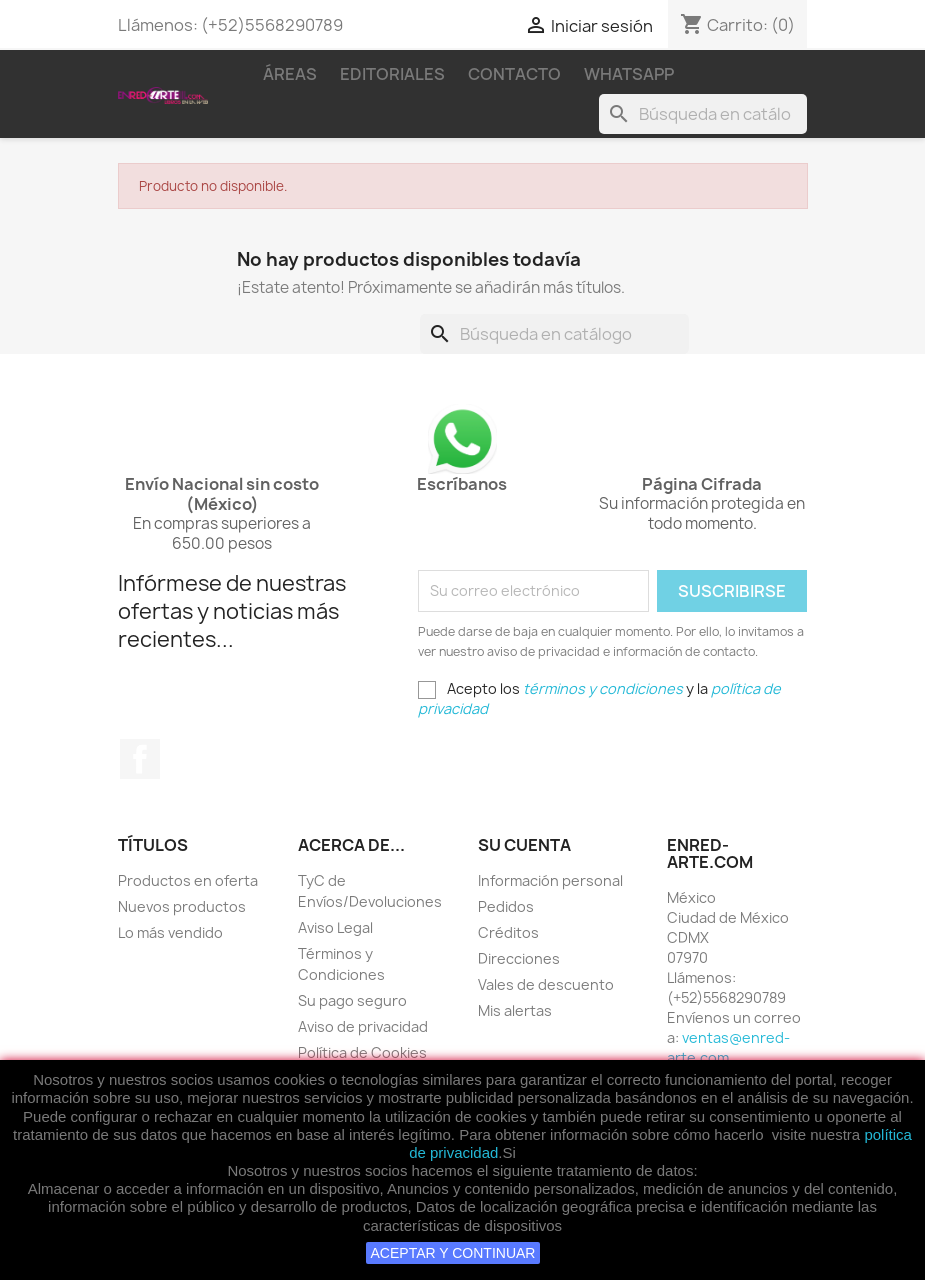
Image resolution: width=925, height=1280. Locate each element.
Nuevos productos (182, 906)
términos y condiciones (603, 688)
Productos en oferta (188, 880)
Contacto (514, 74)
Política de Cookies (362, 1052)
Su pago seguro (352, 1000)
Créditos (508, 932)
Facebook (140, 759)
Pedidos (506, 906)
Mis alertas (515, 1010)
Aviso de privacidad (363, 1026)
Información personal (550, 880)
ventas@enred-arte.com (728, 1047)
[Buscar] (703, 114)
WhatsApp (629, 74)
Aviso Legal (335, 927)
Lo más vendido (170, 932)
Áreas (290, 74)
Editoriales (392, 74)
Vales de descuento (546, 984)
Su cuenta (524, 845)
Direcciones (519, 958)
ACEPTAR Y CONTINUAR (453, 1253)
